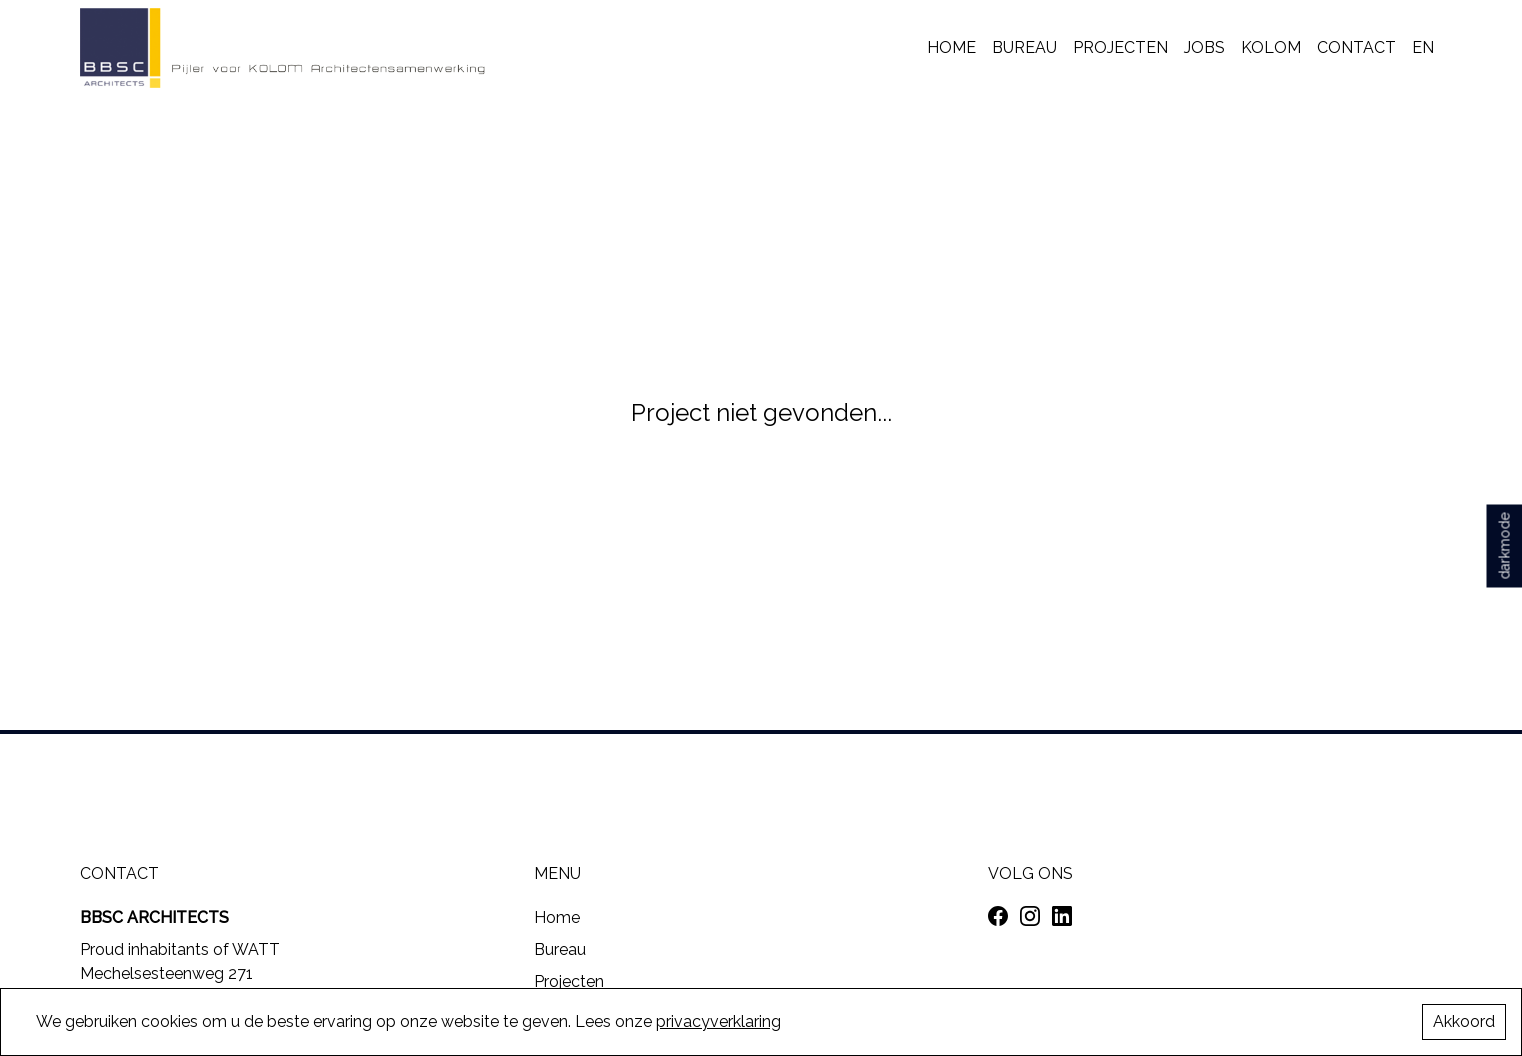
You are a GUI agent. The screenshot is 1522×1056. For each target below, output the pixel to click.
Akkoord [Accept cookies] (1464, 1021)
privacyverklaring (718, 1021)
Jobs (1204, 47)
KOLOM (1271, 47)
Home (951, 47)
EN (1423, 47)
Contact (1356, 47)
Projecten (1120, 47)
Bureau (1024, 47)
